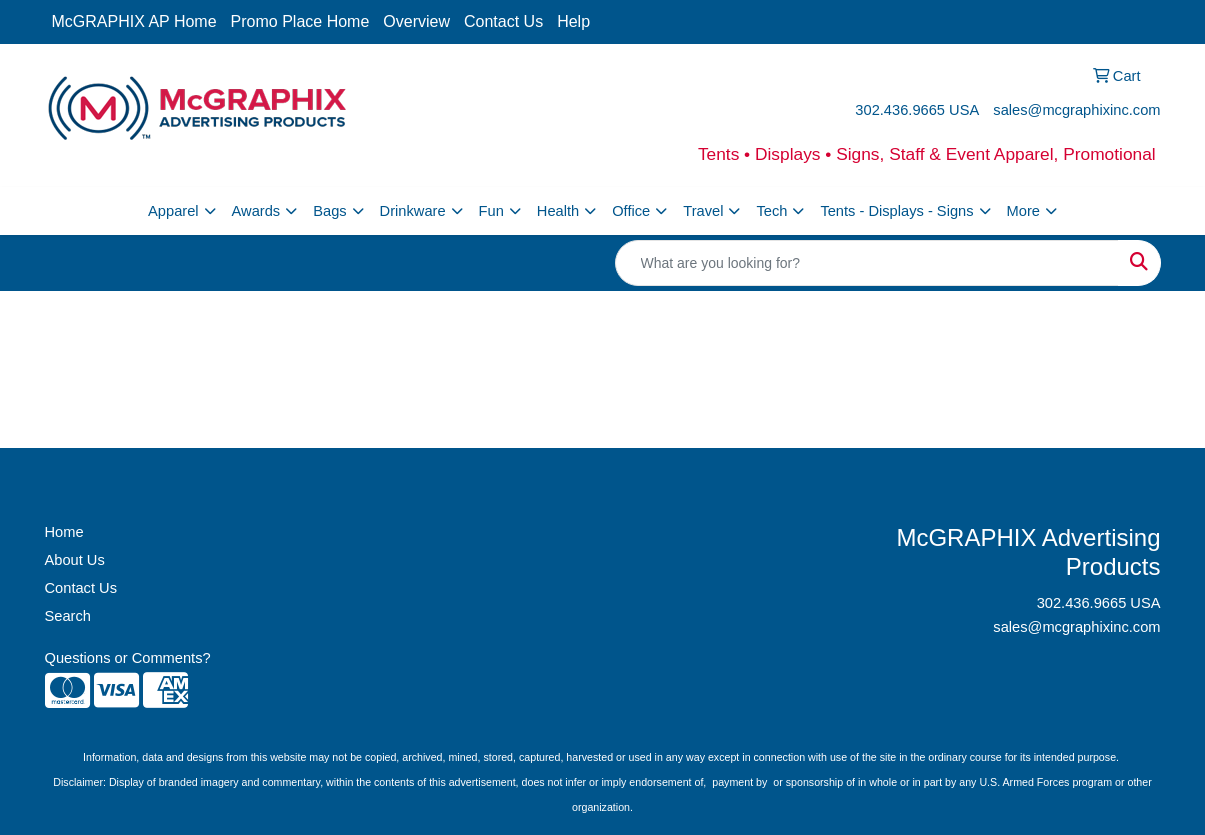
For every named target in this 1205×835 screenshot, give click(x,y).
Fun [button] (491, 211)
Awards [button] (256, 211)
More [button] (1023, 211)
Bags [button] (329, 211)
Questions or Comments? (128, 658)
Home (64, 532)
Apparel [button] (173, 211)
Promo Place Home (300, 21)
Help (573, 21)
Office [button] (631, 211)
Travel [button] (703, 211)
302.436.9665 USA (917, 110)
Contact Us (503, 21)
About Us (75, 560)
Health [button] (558, 211)
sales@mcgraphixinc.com (1076, 110)
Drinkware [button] (413, 211)
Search (68, 616)
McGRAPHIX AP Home (134, 21)
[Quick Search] (867, 263)
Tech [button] (771, 211)
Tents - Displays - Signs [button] (896, 211)
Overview (416, 21)
